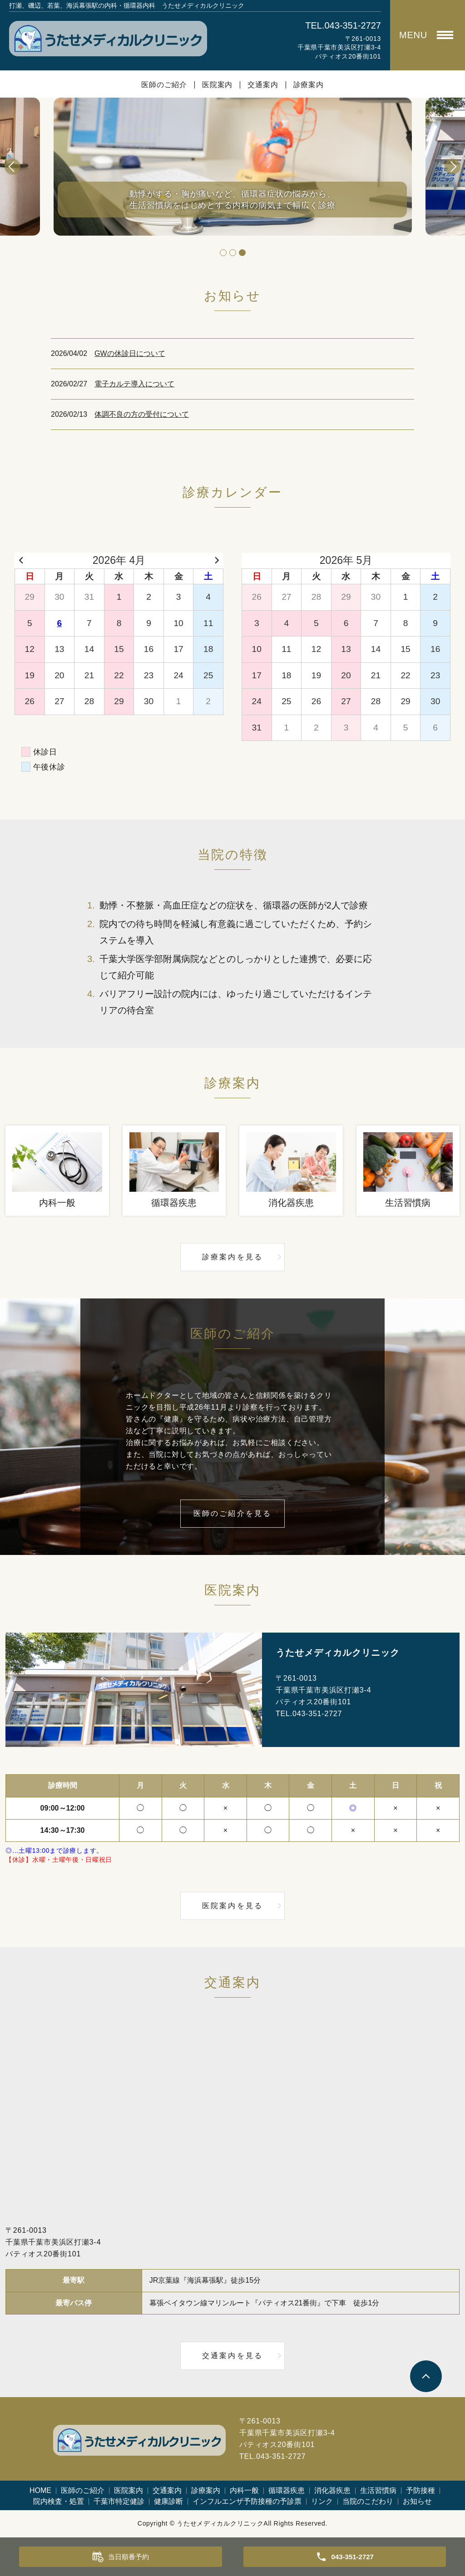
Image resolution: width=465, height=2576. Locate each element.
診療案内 (308, 85)
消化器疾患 (332, 2490)
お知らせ (417, 2501)
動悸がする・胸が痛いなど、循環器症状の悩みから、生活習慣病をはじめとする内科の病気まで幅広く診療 (232, 198)
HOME (40, 2490)
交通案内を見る (232, 2355)
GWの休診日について (129, 353)
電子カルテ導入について (134, 384)
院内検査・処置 (58, 2501)
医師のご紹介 (164, 85)
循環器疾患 (286, 2490)
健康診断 (168, 2501)
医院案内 (217, 85)
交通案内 (262, 85)
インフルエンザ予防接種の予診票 (247, 2501)
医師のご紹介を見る (232, 1513)
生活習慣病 (378, 2490)
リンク (322, 2501)
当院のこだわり (367, 2501)
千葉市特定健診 (119, 2501)
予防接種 (420, 2490)
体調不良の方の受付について (141, 414)
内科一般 (244, 2490)
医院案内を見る (232, 1906)
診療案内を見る (232, 1257)
